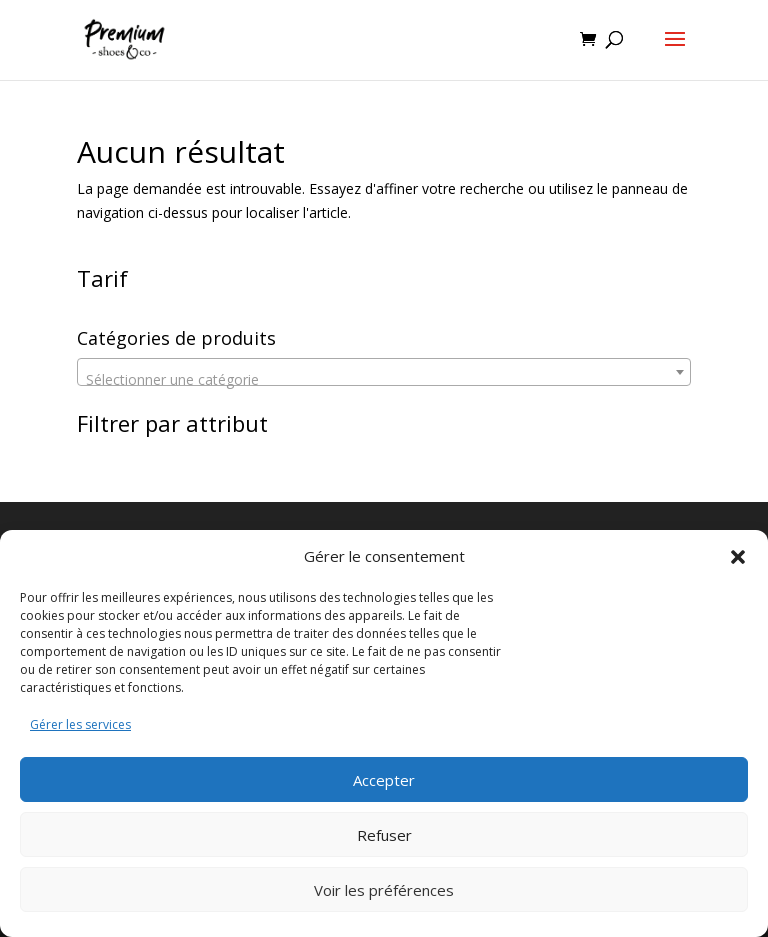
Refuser (384, 835)
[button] (738, 557)
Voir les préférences (384, 890)
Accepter (384, 780)
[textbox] (384, 380)
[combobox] (384, 372)
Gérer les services (80, 724)
